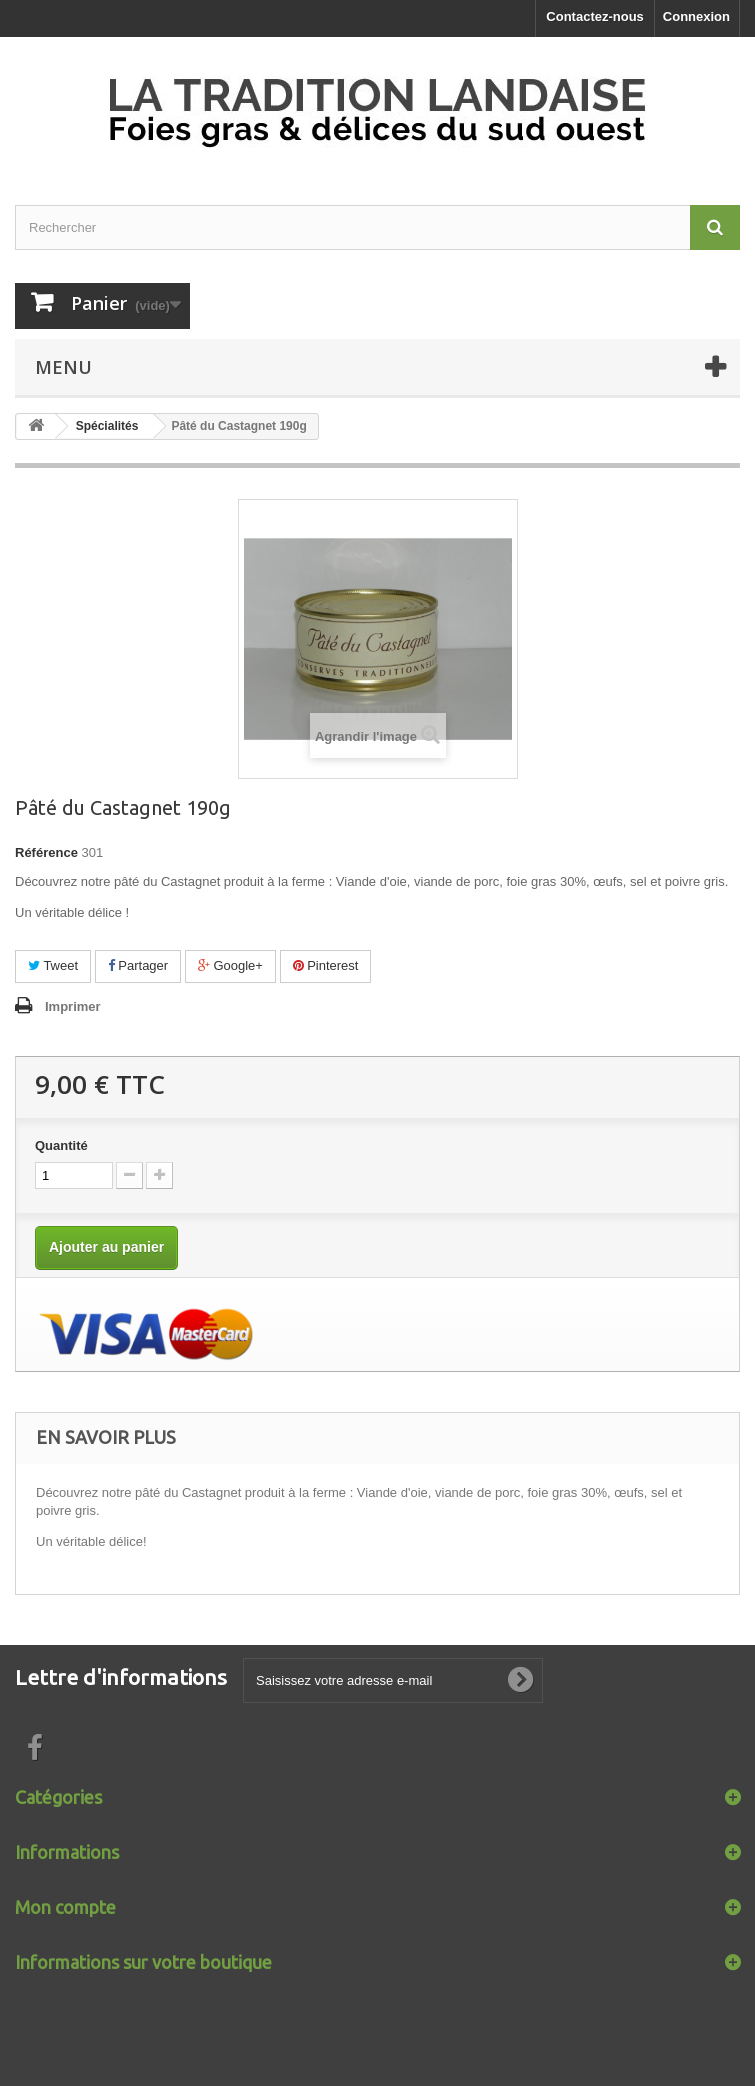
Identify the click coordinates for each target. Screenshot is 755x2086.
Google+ (230, 965)
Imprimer (73, 1006)
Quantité (61, 1145)
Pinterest (326, 965)
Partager (138, 965)
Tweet (53, 965)
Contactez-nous (595, 16)
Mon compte (65, 1907)
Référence (46, 852)
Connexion (696, 16)
